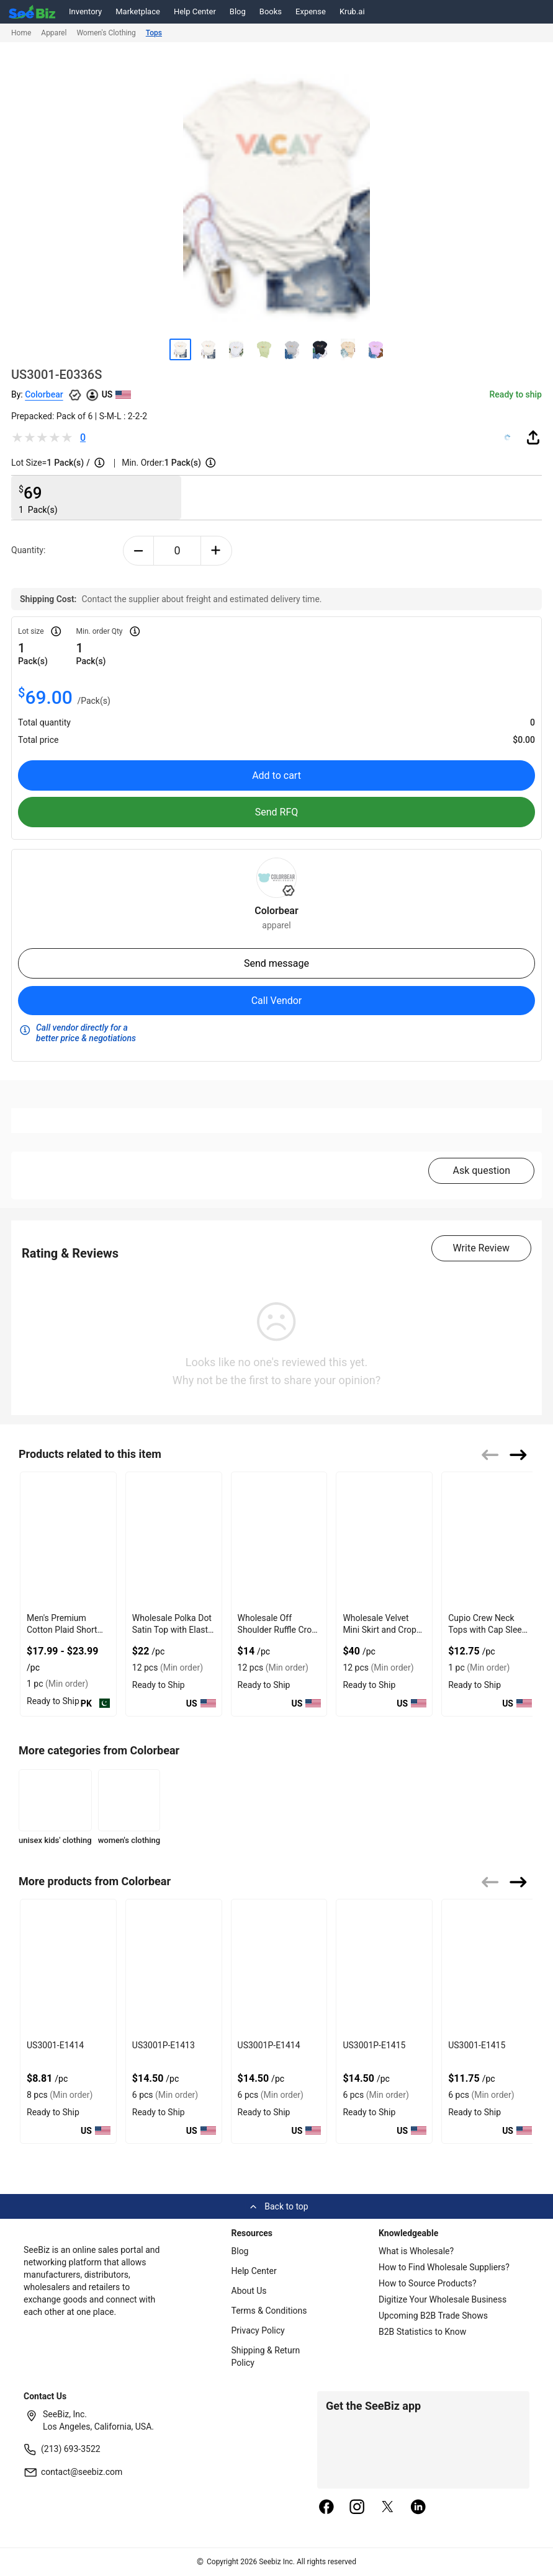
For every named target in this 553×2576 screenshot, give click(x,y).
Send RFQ (277, 812)
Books (270, 11)
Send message (276, 963)
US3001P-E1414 (269, 2045)
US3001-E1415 (476, 2045)
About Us (249, 2291)
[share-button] (533, 437)
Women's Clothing (105, 33)
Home (21, 33)
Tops (154, 33)
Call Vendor (276, 1000)
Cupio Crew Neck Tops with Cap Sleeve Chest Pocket (489, 1629)
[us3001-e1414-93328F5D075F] (68, 1967)
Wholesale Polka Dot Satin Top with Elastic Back (173, 1629)
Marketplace (137, 11)
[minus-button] (139, 550)
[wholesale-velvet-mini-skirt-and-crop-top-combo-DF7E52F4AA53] (384, 1540)
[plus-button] (216, 550)
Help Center (195, 11)
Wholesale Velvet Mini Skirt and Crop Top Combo (379, 1629)
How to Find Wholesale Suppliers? (444, 2267)
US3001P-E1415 (374, 2045)
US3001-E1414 (55, 2045)
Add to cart (276, 775)
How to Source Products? (428, 2283)
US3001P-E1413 (163, 2045)
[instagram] (357, 2507)
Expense (310, 11)
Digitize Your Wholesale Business (442, 2299)
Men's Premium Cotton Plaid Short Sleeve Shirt (62, 1629)
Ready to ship (516, 394)
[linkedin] (418, 2507)
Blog (238, 11)
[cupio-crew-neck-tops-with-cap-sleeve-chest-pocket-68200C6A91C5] (489, 1540)
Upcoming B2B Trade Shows (433, 2316)
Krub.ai (352, 11)
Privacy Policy (258, 2330)
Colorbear (44, 394)
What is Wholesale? (416, 2251)
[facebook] (326, 2507)
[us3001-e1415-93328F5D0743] (489, 1967)
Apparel (53, 33)
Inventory (85, 11)
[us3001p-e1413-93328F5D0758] (174, 1967)
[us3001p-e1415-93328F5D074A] (384, 1967)
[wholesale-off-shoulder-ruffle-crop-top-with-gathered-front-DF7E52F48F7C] (279, 1540)
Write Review (481, 1248)
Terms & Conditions (269, 2311)
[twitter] (388, 2507)
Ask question (481, 1170)
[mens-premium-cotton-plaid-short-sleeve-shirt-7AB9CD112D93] (68, 1540)
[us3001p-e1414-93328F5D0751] (279, 1967)
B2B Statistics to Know (422, 2332)
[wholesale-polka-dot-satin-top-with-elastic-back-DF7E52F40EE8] (174, 1540)
